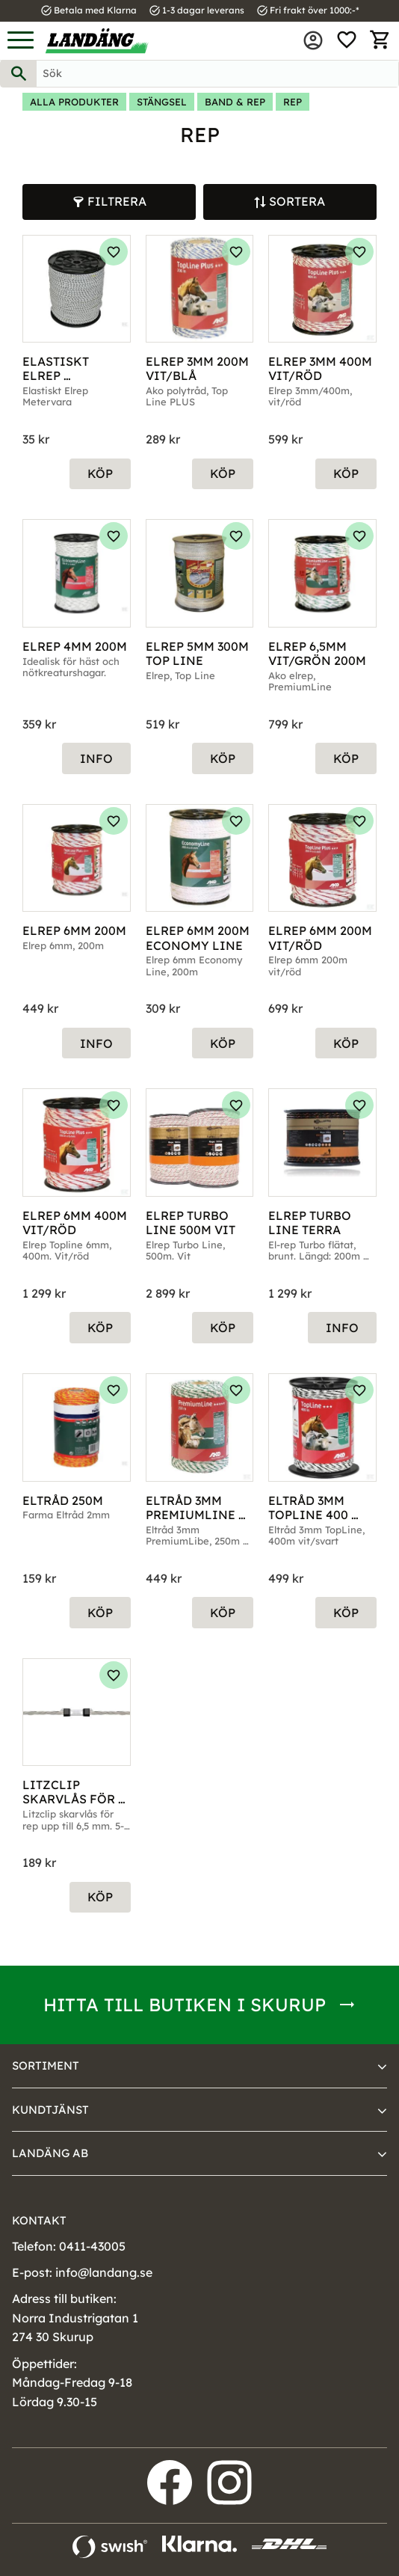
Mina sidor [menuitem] (313, 40)
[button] (20, 41)
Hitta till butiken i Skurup (184, 2004)
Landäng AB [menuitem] (50, 2153)
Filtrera (116, 201)
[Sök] (19, 74)
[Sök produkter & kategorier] (217, 74)
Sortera (297, 201)
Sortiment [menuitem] (45, 2065)
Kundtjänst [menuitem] (50, 2110)
